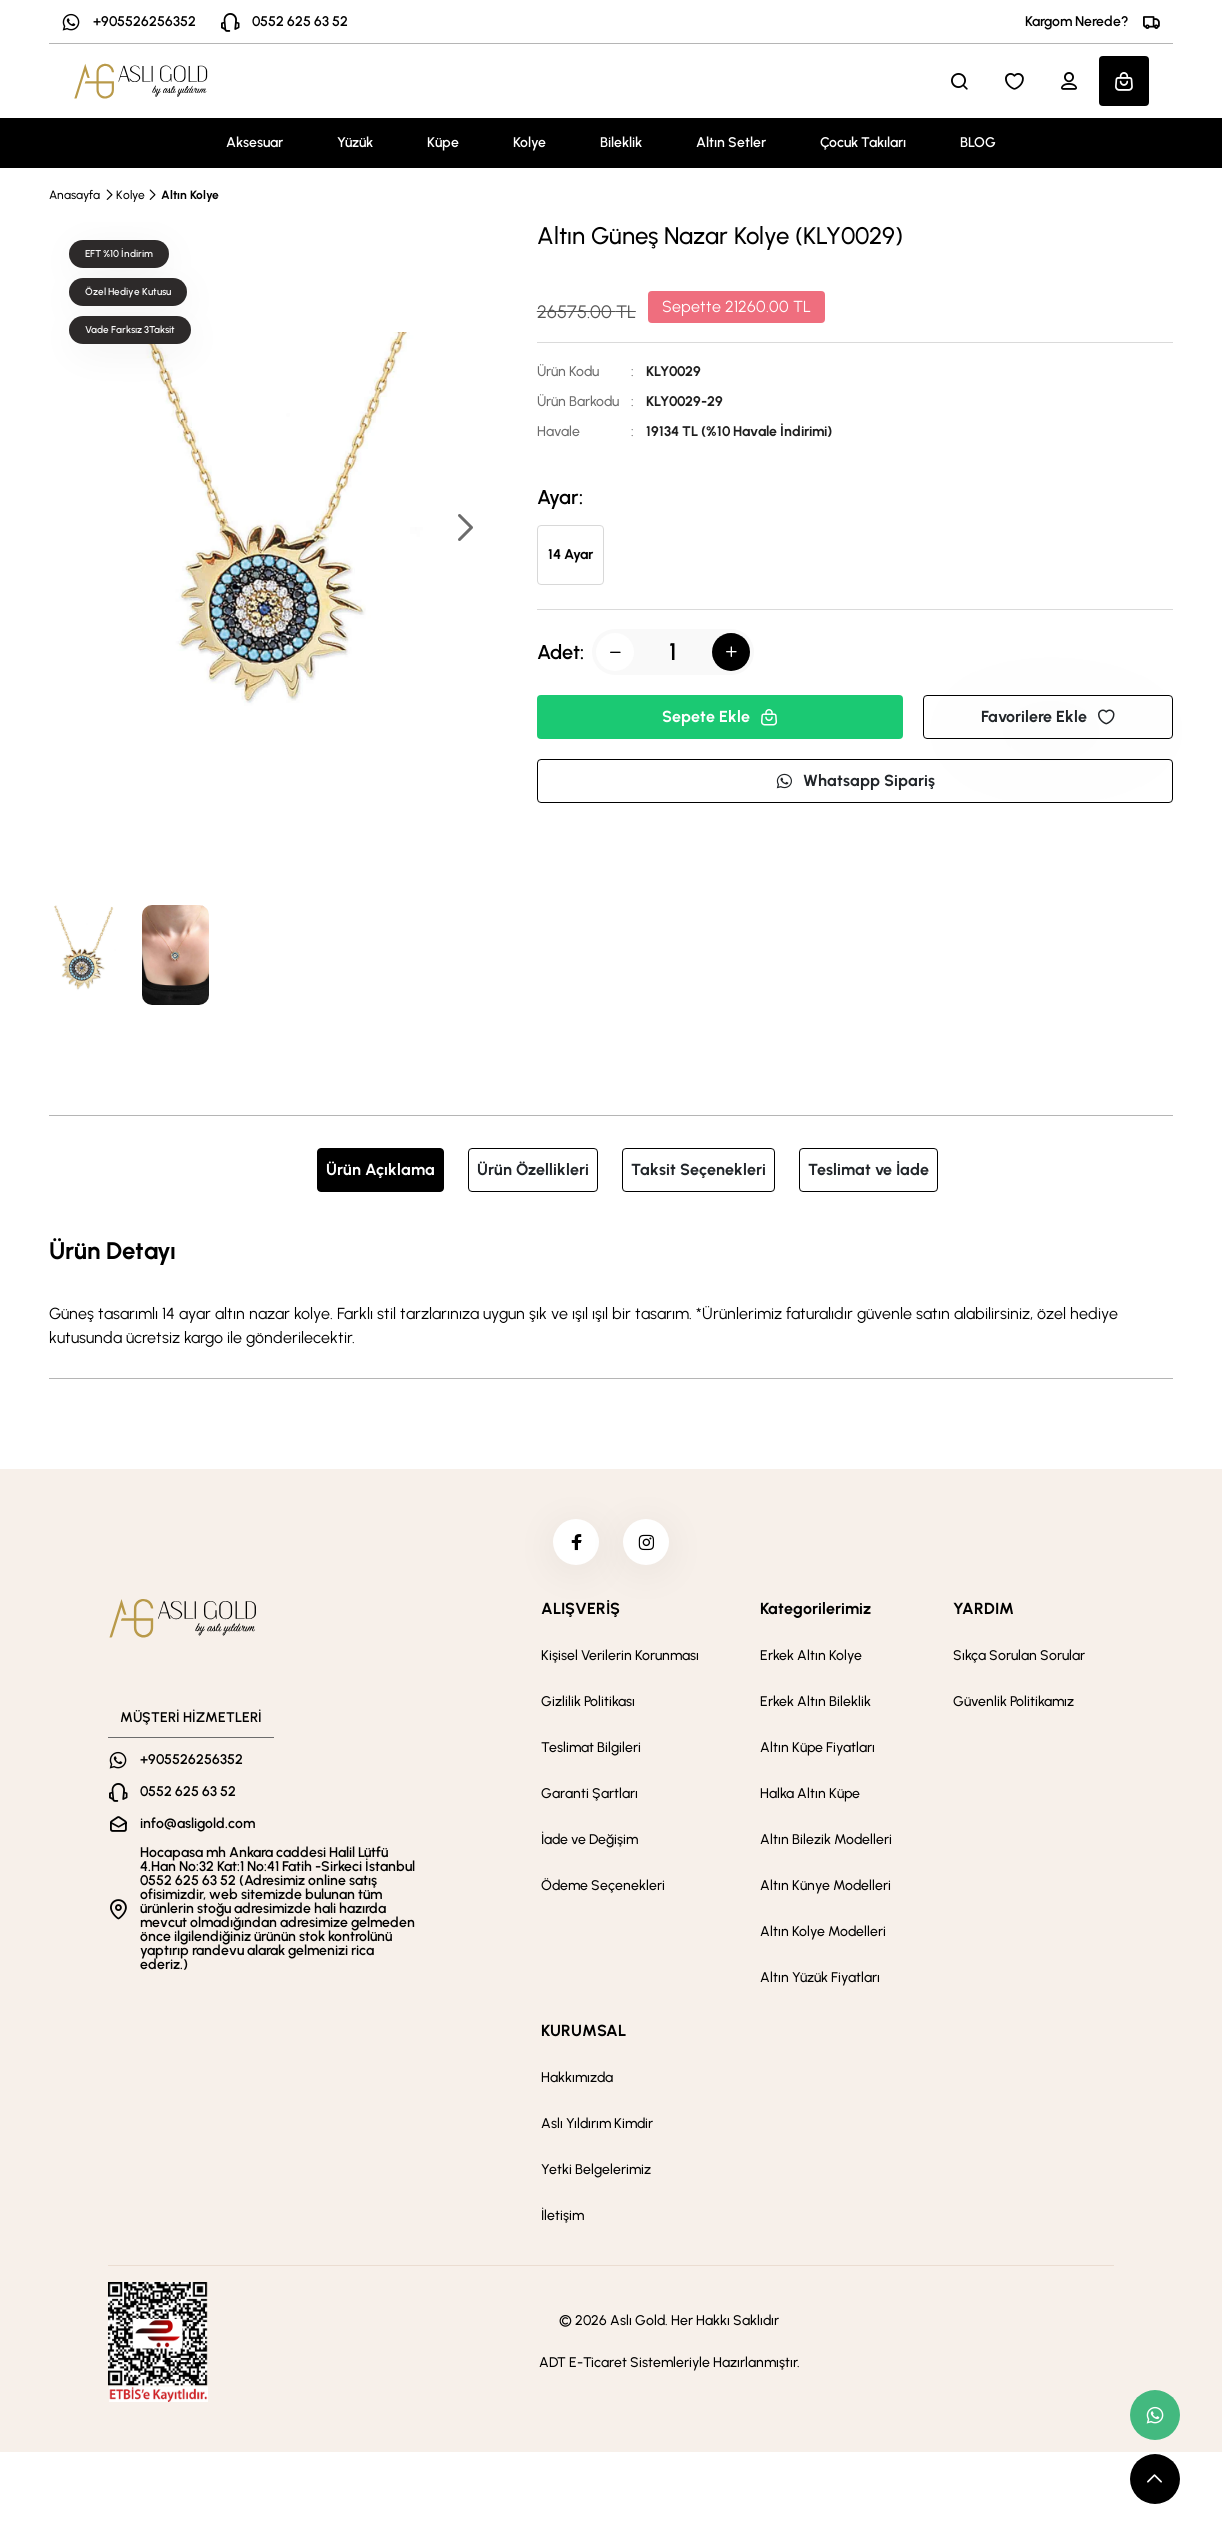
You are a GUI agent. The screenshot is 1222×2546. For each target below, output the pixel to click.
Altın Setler (731, 142)
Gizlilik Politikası (588, 1705)
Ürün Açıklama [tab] (380, 1169)
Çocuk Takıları (863, 142)
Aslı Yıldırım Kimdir (597, 2127)
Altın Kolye (190, 195)
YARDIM (983, 1612)
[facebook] (574, 1544)
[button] (464, 529)
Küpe (443, 142)
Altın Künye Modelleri (825, 1889)
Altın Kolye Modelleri (823, 1935)
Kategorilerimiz (815, 1612)
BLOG (978, 142)
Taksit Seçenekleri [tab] (698, 1169)
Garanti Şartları (589, 1797)
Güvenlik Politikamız (1013, 1705)
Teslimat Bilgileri (591, 1751)
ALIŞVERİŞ (580, 1612)
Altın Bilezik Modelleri (826, 1843)
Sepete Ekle (720, 716)
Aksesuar (254, 142)
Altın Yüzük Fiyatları (820, 1981)
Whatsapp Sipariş (855, 780)
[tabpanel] (611, 1291)
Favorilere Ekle (1048, 716)
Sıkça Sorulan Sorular (1019, 1659)
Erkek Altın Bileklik (815, 1705)
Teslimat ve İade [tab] (868, 1169)
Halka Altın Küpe (810, 1797)
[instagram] (648, 1544)
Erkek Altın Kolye (811, 1659)
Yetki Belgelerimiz (596, 2173)
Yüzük (355, 142)
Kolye (529, 142)
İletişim (562, 2219)
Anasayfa (74, 195)
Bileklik (621, 142)
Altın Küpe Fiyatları (817, 1751)
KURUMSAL (583, 2034)
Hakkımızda (577, 2081)
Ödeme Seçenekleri (603, 1889)
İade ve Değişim (589, 1843)
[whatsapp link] (1155, 2415)
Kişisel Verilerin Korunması (620, 1659)
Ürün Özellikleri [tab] (533, 1169)
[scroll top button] (1155, 2479)
